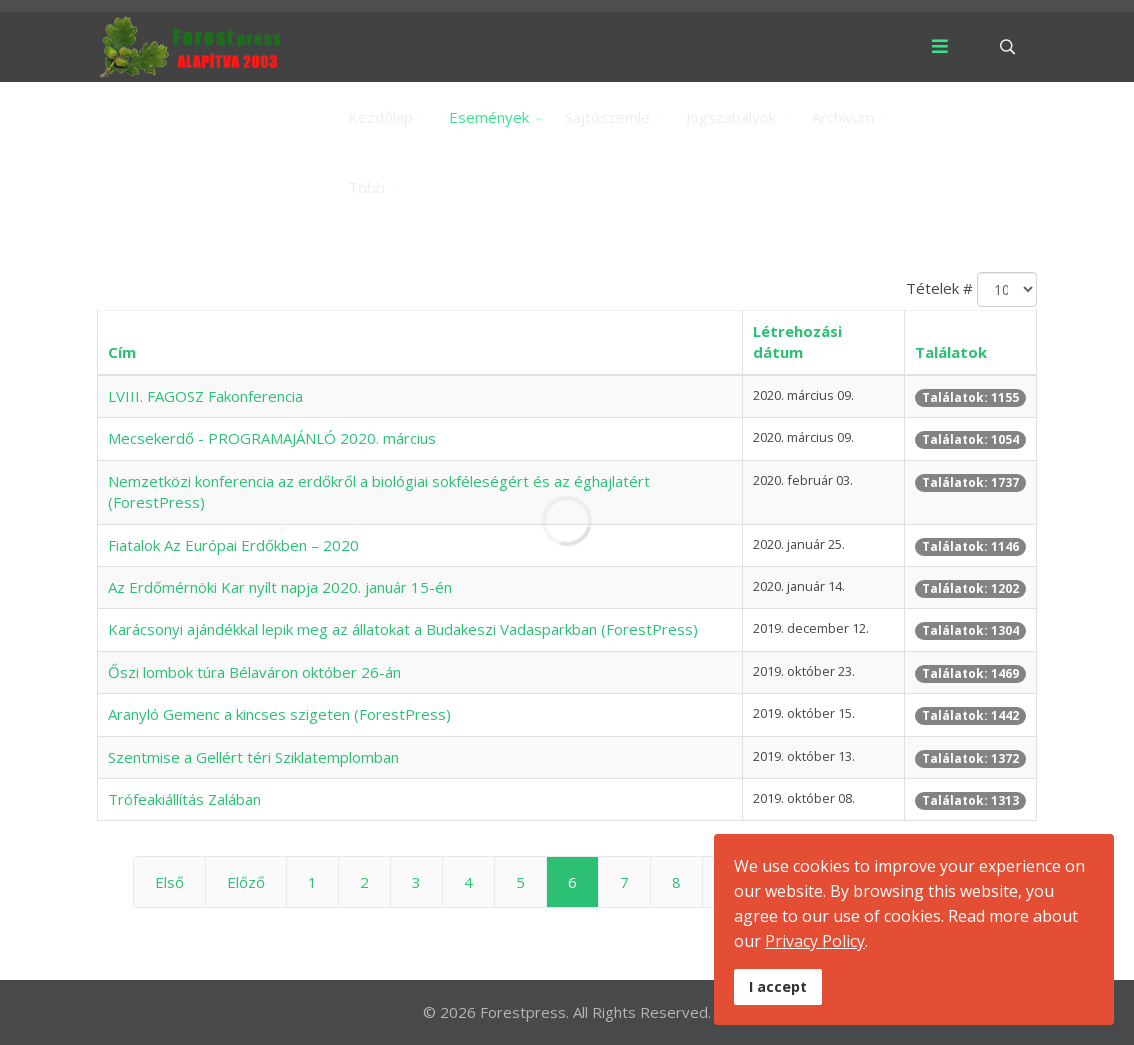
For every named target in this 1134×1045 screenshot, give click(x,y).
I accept (778, 986)
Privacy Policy (815, 941)
